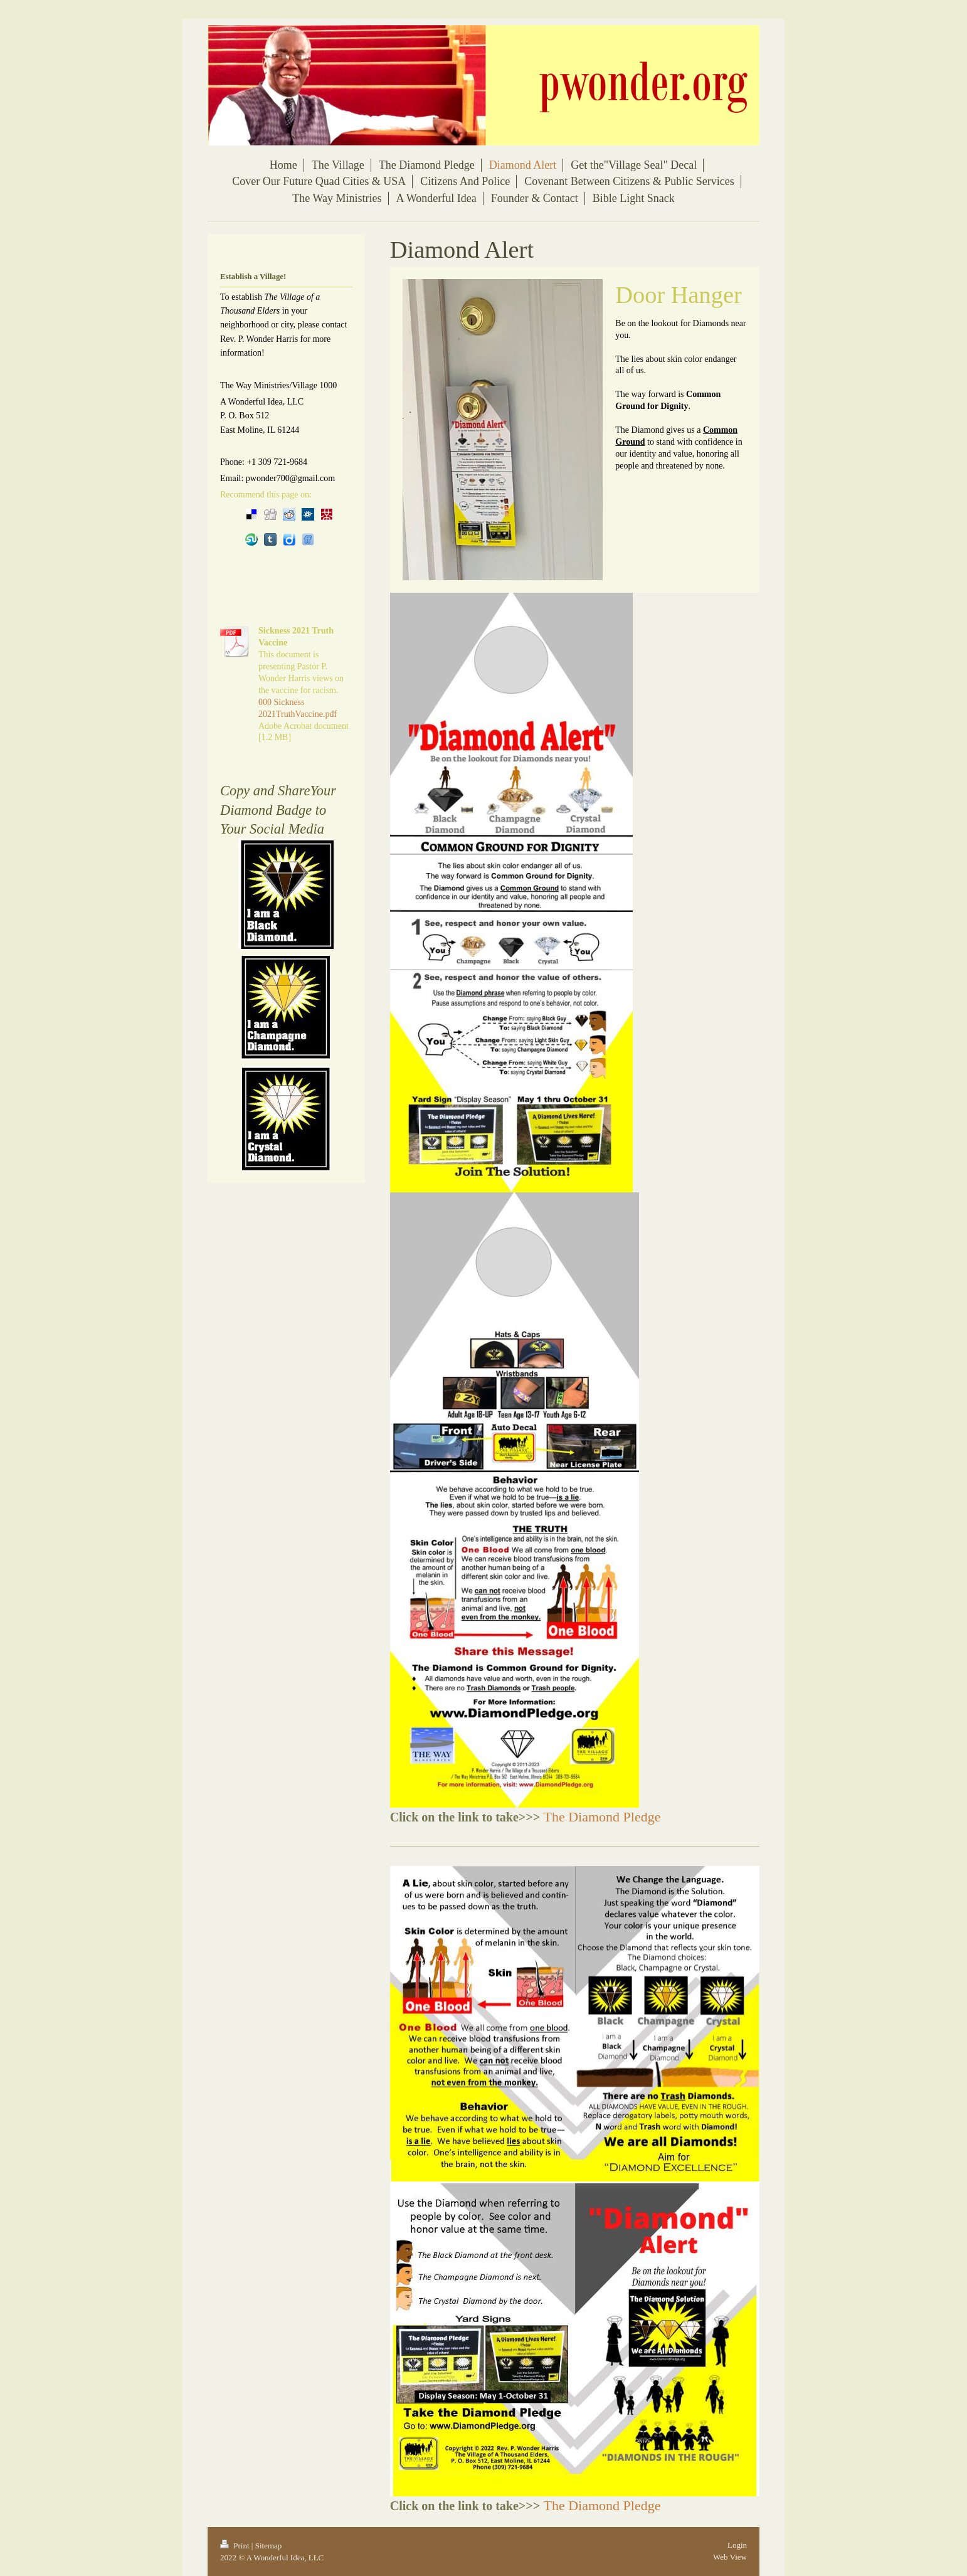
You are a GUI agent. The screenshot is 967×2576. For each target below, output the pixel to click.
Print (235, 2545)
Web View (730, 2557)
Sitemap (268, 2545)
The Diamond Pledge (602, 1817)
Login (737, 2545)
